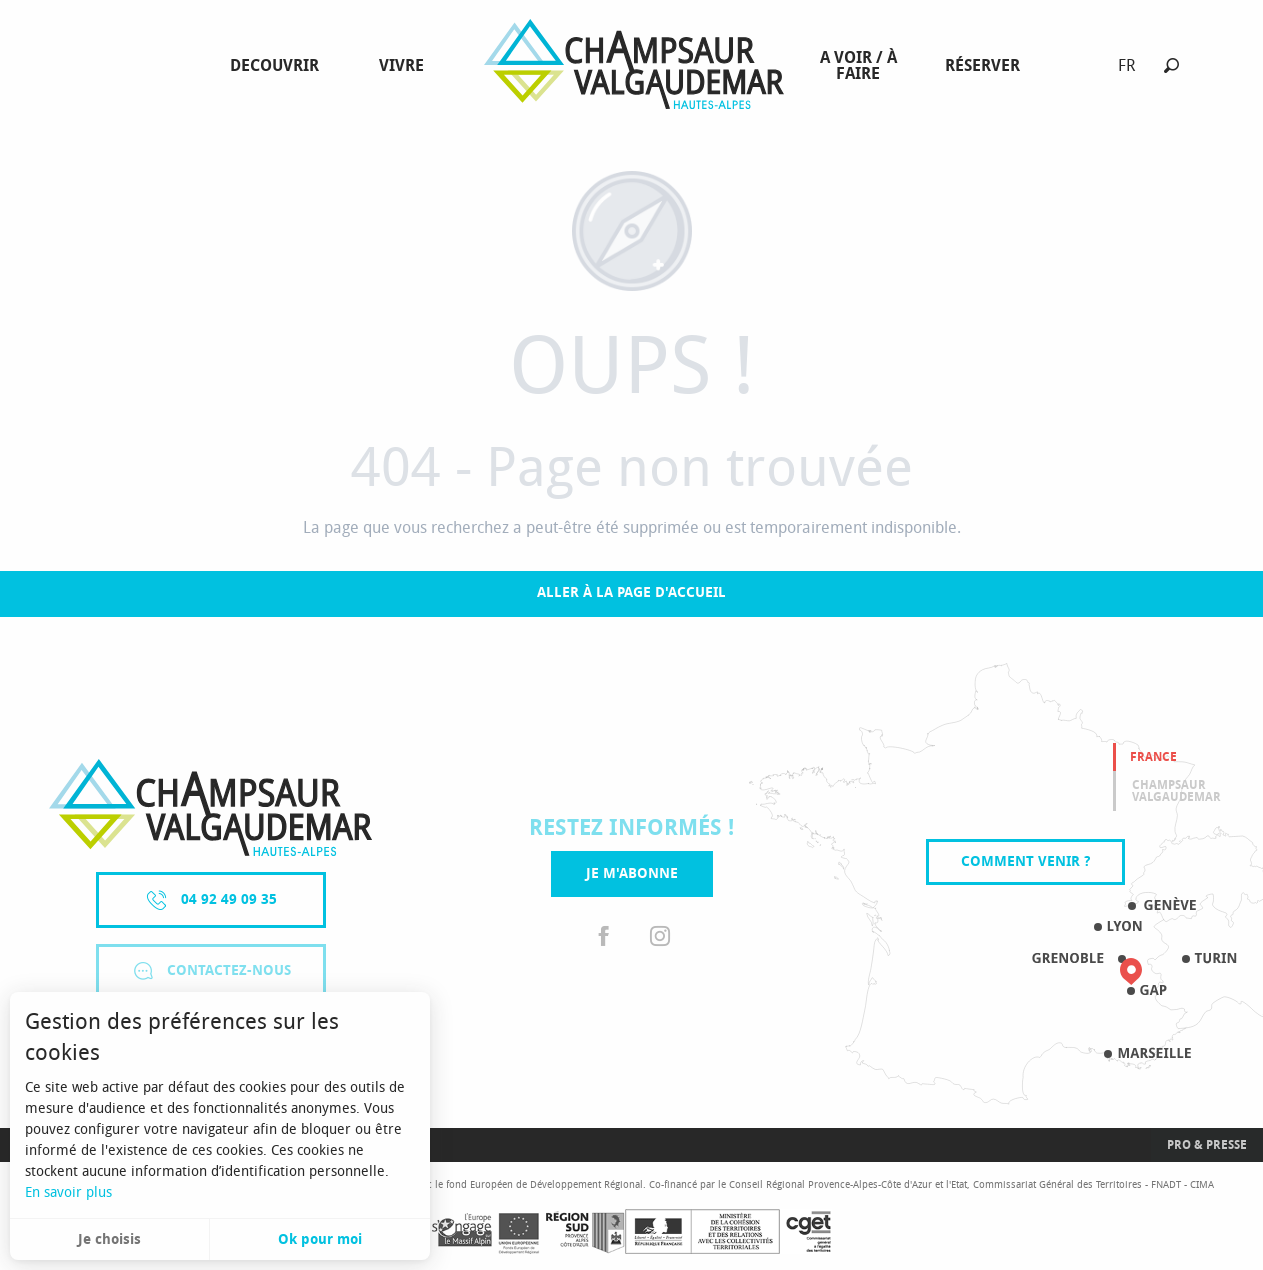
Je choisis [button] (109, 1239)
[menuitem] (278, 66)
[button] (1171, 65)
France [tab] (1153, 757)
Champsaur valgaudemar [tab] (1176, 791)
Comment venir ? (1025, 861)
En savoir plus (68, 1192)
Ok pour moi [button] (320, 1239)
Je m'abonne (632, 873)
